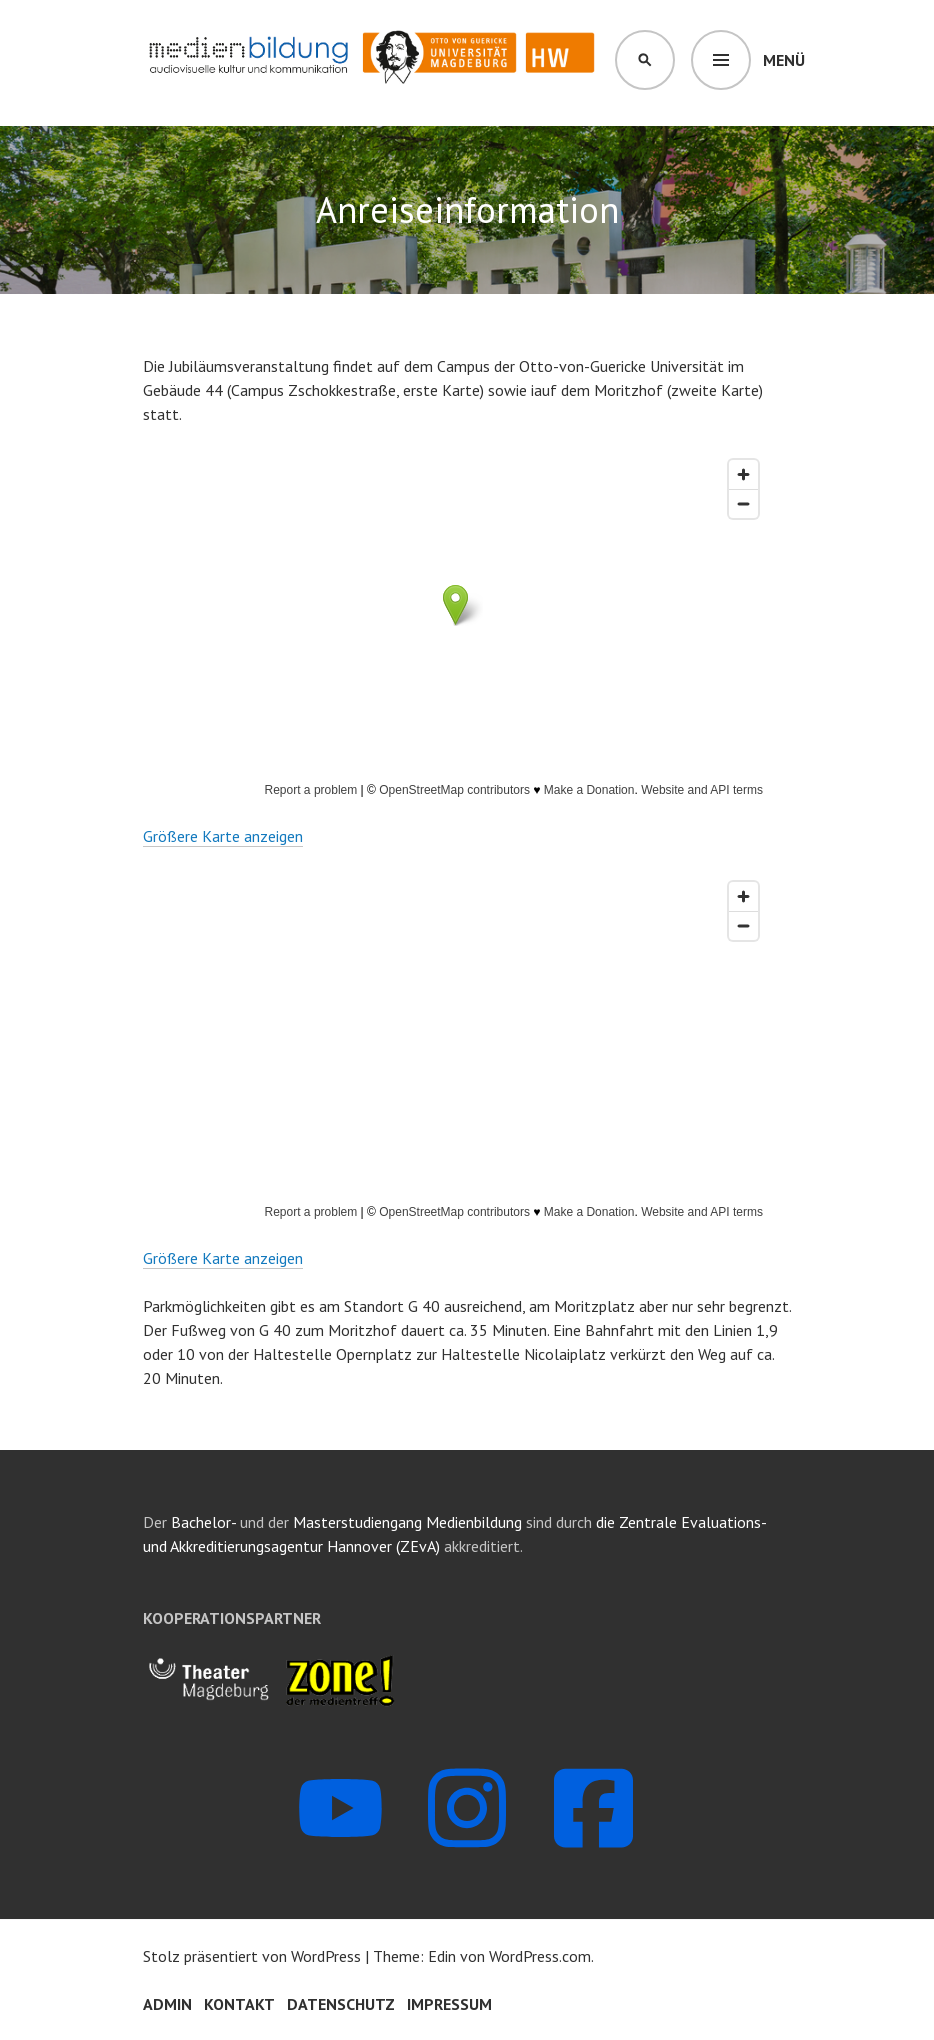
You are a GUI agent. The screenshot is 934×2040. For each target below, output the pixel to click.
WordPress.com (540, 1956)
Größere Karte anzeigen (223, 836)
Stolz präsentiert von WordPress (252, 1956)
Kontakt (239, 2004)
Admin (167, 2004)
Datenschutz (341, 2004)
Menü (784, 60)
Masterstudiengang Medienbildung (409, 1522)
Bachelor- (203, 1522)
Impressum (449, 2004)
